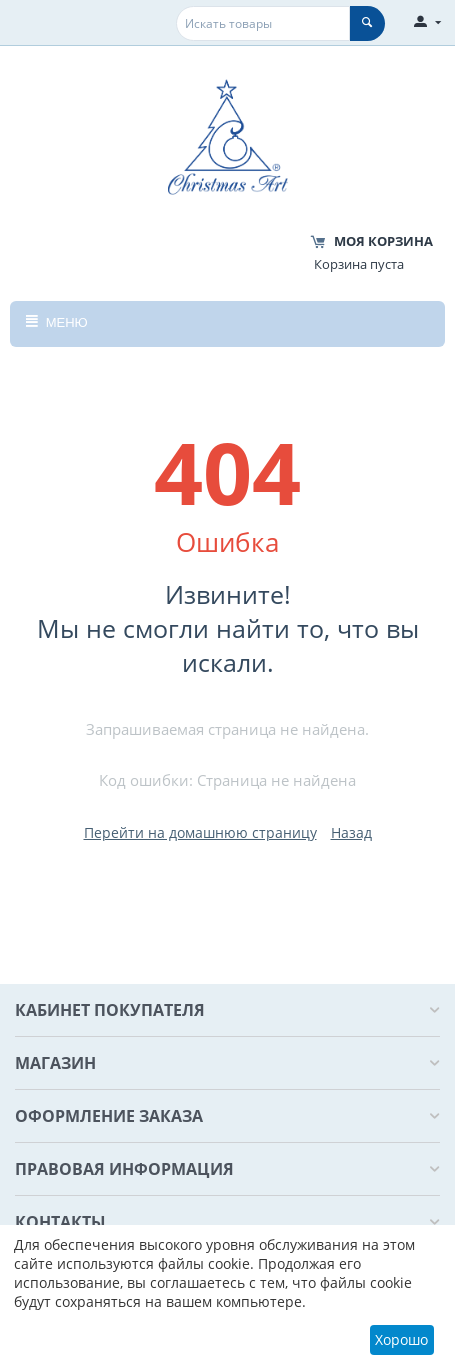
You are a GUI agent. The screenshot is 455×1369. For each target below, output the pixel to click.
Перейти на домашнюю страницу (200, 832)
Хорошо (401, 1339)
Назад (351, 832)
